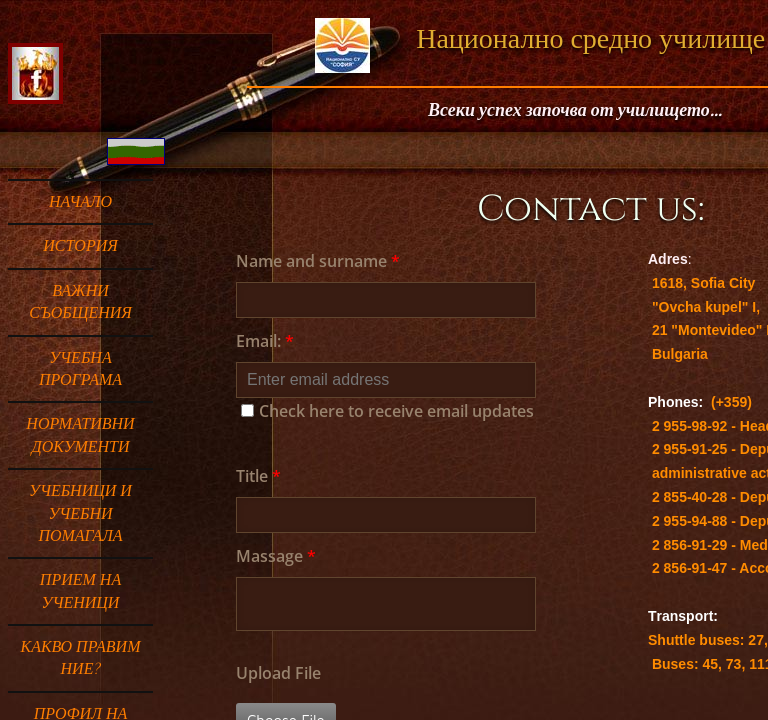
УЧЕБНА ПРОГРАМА (80, 369)
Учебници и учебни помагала (80, 513)
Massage (276, 556)
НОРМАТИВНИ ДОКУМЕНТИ (80, 435)
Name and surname (318, 261)
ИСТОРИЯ (80, 246)
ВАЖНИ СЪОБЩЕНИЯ (80, 302)
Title (258, 476)
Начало (80, 202)
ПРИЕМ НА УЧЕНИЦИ (80, 591)
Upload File (278, 673)
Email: (265, 341)
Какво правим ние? (81, 658)
